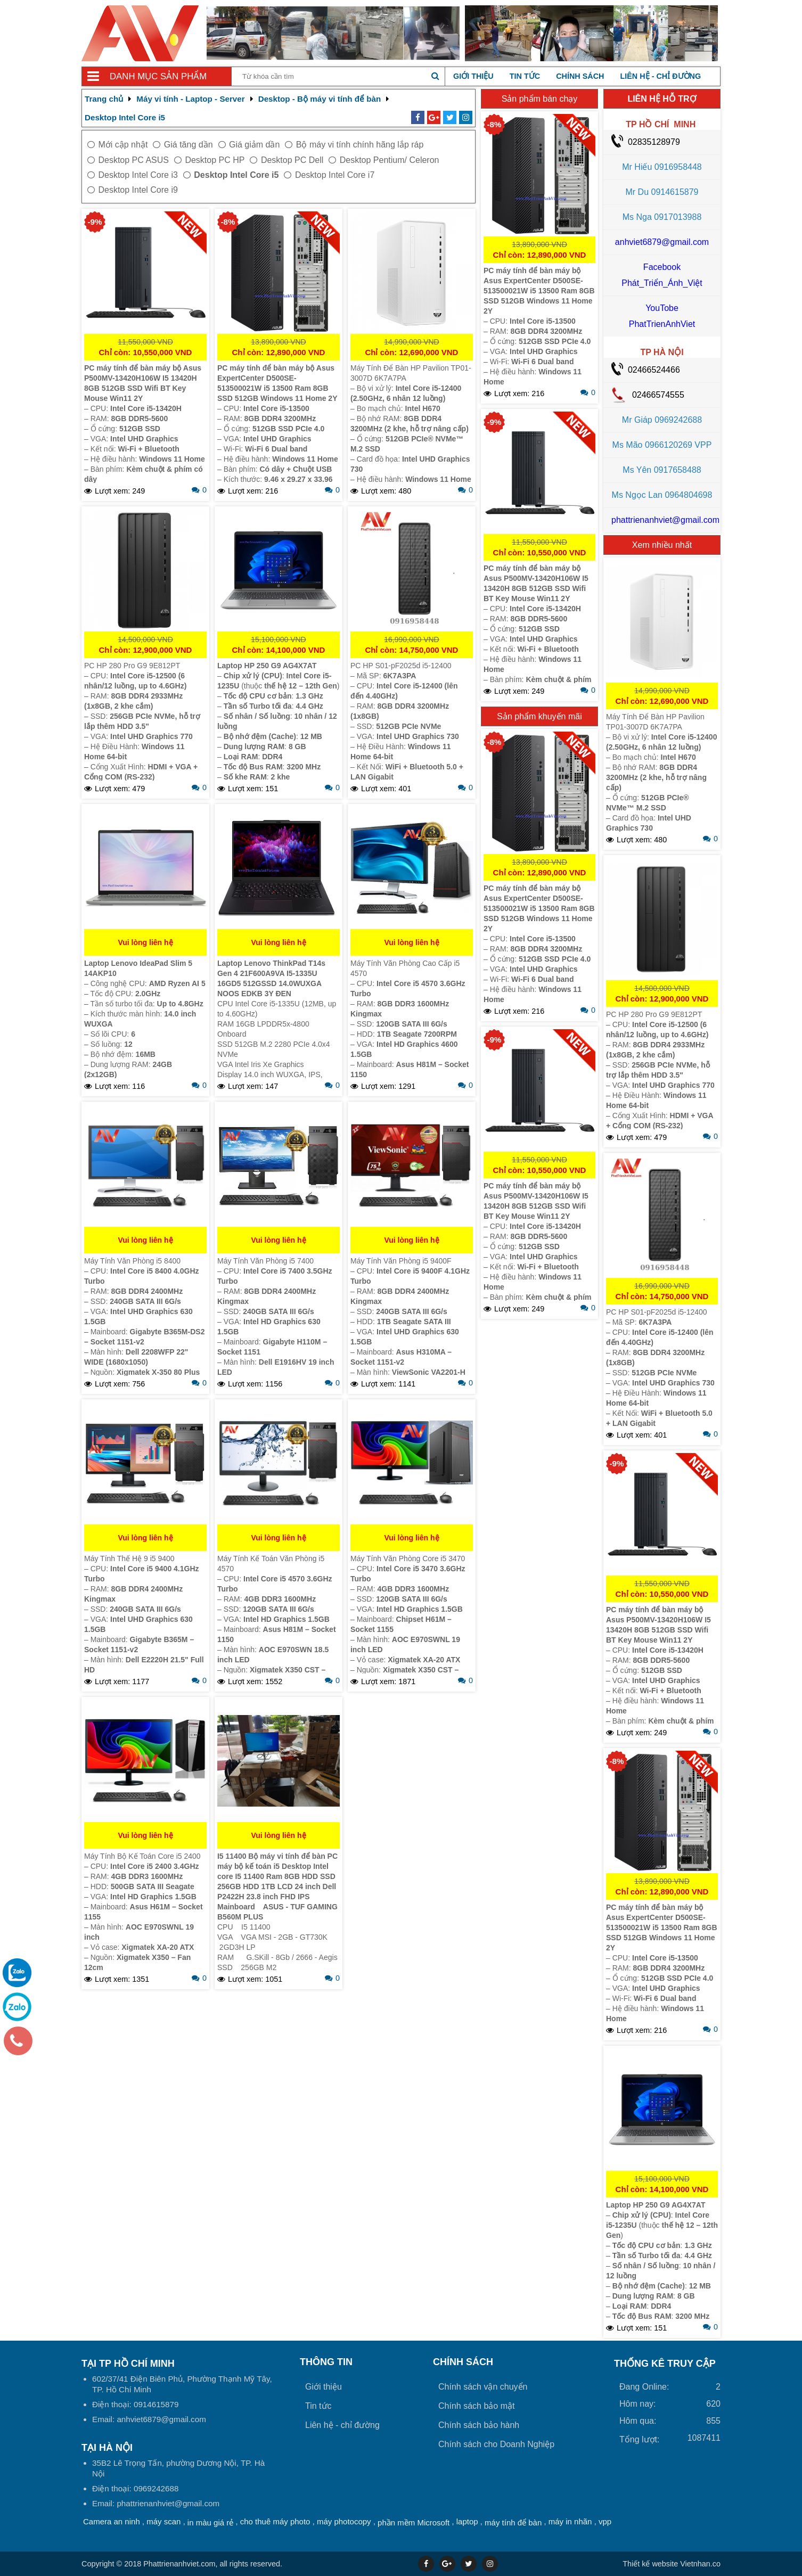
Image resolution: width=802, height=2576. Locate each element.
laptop (467, 2521)
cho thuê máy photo (275, 2521)
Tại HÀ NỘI (107, 2447)
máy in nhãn (570, 2521)
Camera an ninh (111, 2521)
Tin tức (525, 76)
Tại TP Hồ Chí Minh (128, 2363)
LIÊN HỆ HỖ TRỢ (661, 98)
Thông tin (326, 2362)
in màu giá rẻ (210, 2522)
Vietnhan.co (672, 2563)
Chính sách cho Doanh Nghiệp (496, 2444)
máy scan (163, 2521)
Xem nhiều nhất (662, 544)
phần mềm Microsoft (413, 2522)
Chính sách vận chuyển (482, 2386)
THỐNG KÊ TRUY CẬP (665, 2363)
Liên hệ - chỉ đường (660, 76)
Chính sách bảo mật (476, 2405)
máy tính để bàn (513, 2522)
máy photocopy (344, 2521)
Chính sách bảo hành (478, 2425)
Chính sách (580, 76)
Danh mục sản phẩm (158, 76)
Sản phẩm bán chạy (540, 98)
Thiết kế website (650, 2563)
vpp (605, 2521)
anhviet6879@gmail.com (662, 242)
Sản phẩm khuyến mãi (539, 716)
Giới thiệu (473, 76)
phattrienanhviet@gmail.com (665, 519)
